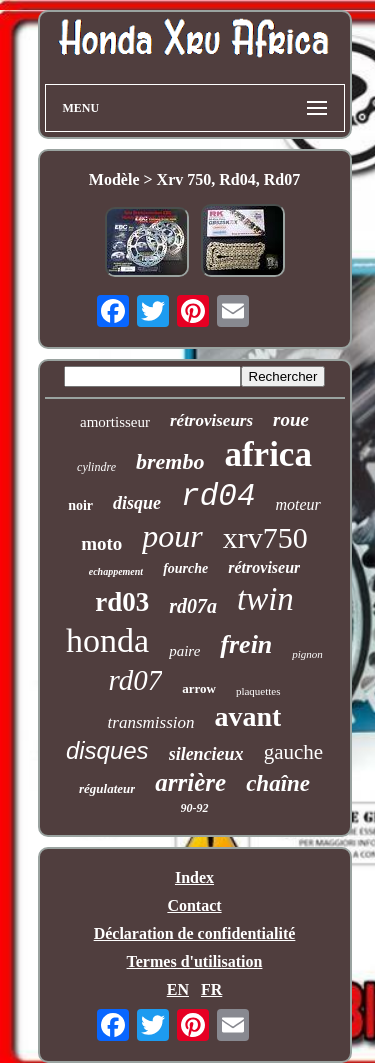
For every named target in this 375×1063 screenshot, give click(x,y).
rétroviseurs (211, 420)
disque (137, 503)
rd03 (122, 602)
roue (291, 419)
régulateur (107, 788)
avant (248, 716)
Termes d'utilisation (195, 961)
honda (107, 640)
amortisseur (115, 422)
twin (265, 599)
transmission (151, 722)
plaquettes (258, 691)
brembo (170, 461)
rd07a (193, 606)
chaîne (278, 783)
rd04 (218, 496)
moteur (298, 504)
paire (184, 651)
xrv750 (265, 537)
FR (211, 989)
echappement (116, 571)
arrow (199, 688)
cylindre (96, 467)
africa (267, 454)
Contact (194, 905)
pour (172, 536)
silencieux (206, 754)
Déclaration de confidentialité (195, 933)
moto (101, 543)
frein (246, 644)
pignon (307, 654)
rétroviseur (264, 567)
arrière (190, 782)
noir (80, 505)
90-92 (195, 808)
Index (194, 877)
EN (178, 989)
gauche (293, 752)
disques (107, 750)
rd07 (135, 680)
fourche (185, 568)
